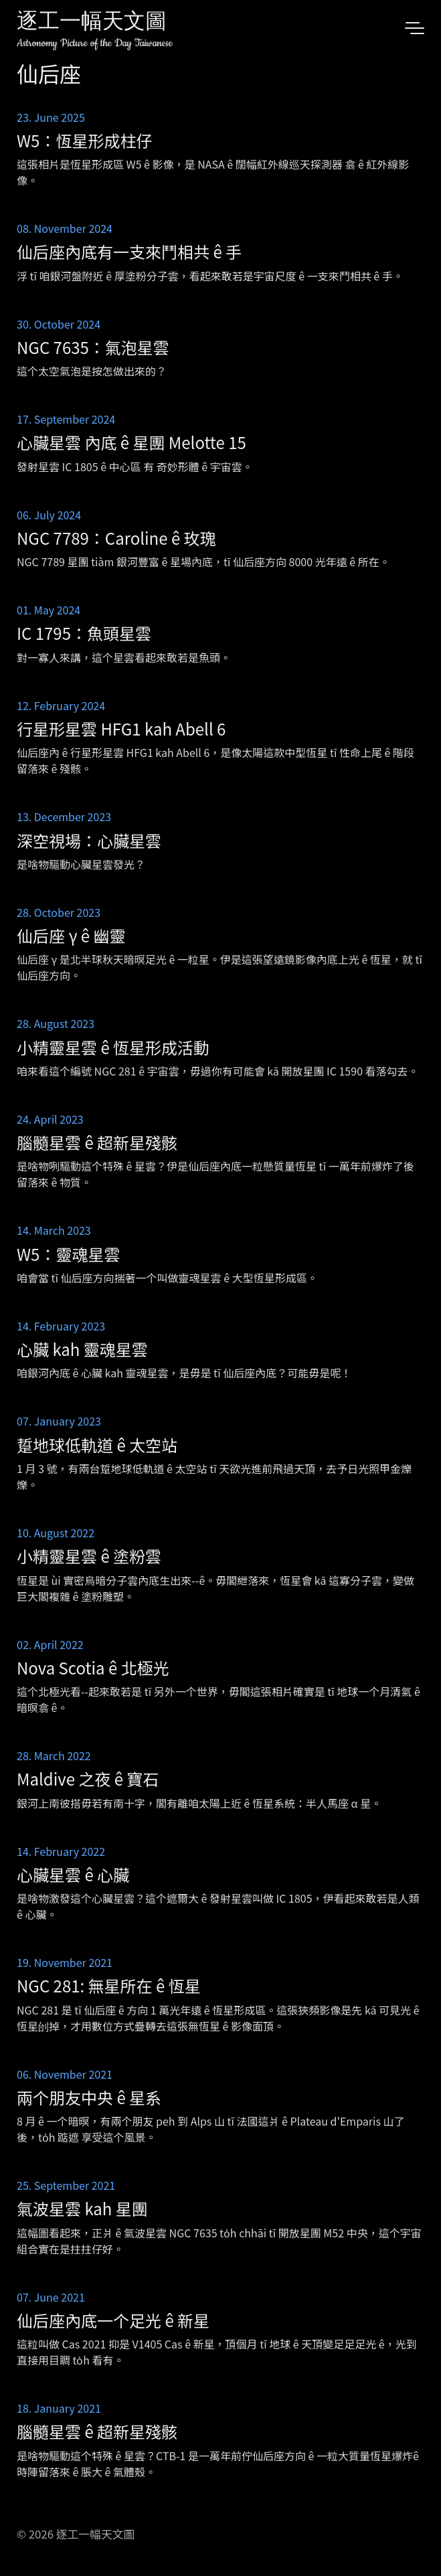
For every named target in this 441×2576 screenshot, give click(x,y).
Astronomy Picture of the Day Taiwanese (95, 43)
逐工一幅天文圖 (92, 23)
